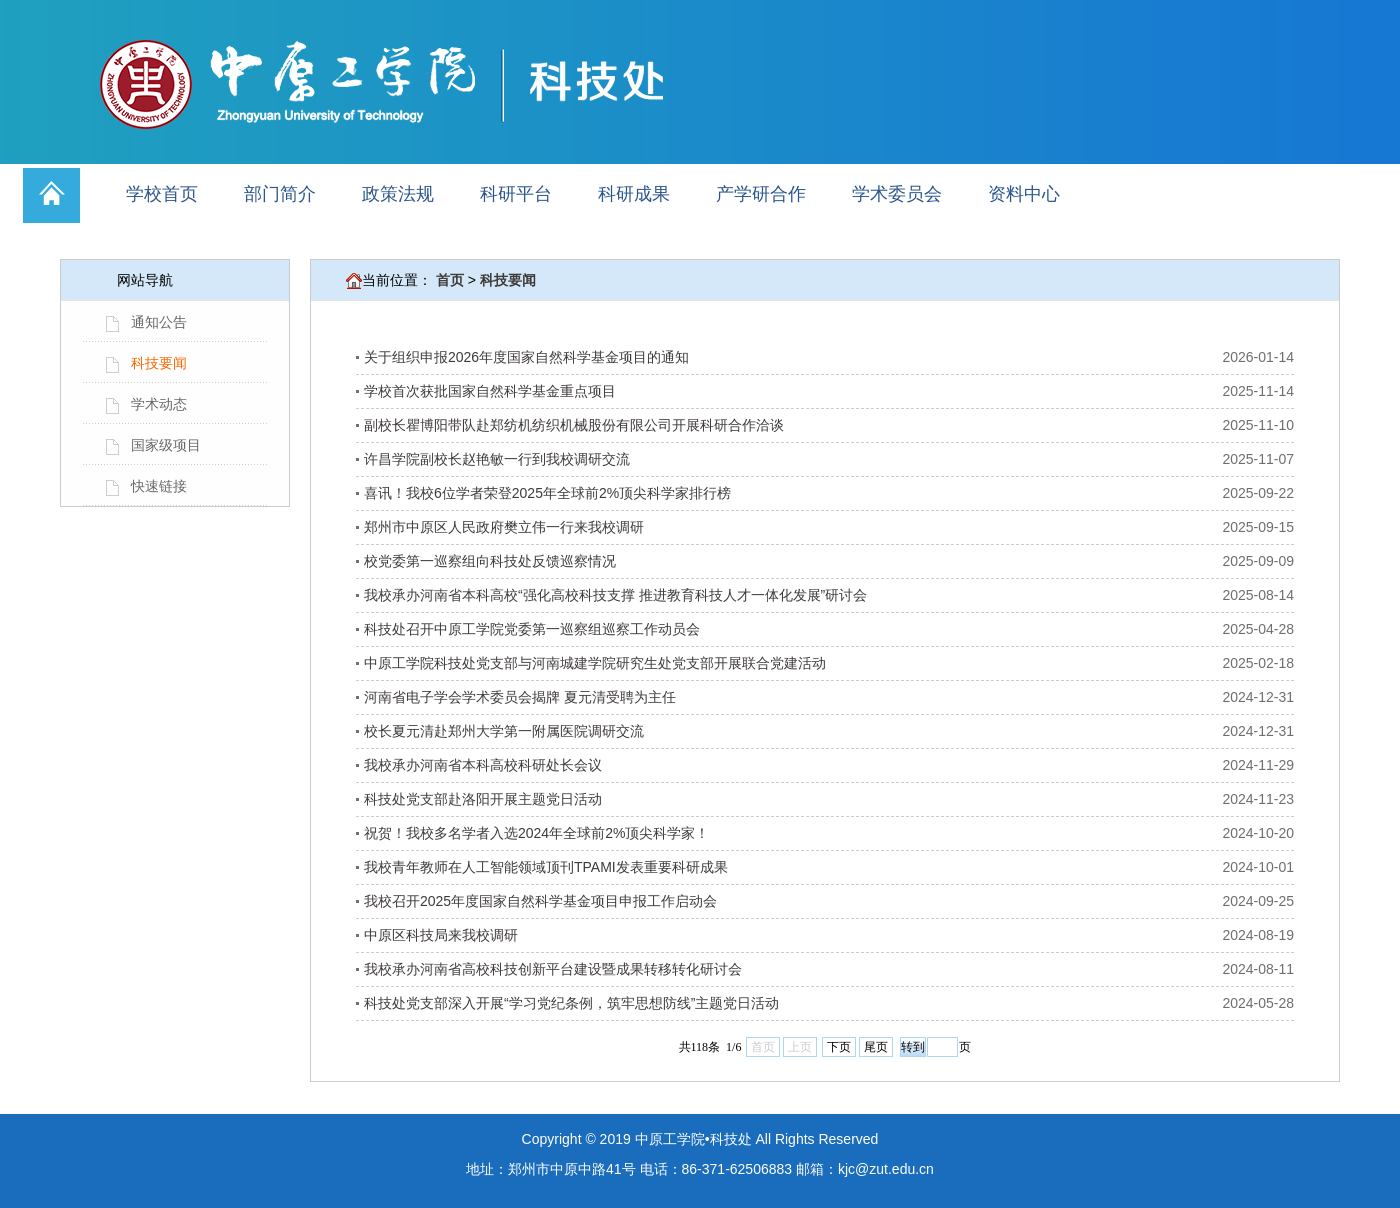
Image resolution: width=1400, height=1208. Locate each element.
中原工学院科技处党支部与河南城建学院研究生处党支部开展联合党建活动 (595, 663)
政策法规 (398, 194)
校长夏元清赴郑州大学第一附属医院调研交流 (504, 731)
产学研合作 (761, 194)
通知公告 (159, 322)
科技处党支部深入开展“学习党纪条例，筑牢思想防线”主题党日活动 (571, 1003)
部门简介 (280, 194)
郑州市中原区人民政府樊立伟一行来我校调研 (504, 527)
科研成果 (634, 194)
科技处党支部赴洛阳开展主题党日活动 (483, 799)
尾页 (876, 1047)
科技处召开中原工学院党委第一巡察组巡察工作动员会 (532, 629)
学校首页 (162, 194)
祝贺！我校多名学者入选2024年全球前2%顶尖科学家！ (536, 833)
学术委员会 (897, 194)
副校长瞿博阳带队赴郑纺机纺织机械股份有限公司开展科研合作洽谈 (574, 425)
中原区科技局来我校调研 (441, 935)
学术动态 (159, 404)
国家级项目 (166, 445)
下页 (839, 1047)
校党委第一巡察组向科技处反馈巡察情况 (490, 561)
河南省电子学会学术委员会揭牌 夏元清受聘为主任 (520, 697)
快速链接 (159, 486)
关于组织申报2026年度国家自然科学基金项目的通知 (526, 357)
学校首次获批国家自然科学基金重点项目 (490, 391)
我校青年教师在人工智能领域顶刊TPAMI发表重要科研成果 (546, 867)
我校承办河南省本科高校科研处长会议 (483, 765)
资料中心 (1024, 194)
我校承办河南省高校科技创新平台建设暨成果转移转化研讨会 (553, 969)
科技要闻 (159, 363)
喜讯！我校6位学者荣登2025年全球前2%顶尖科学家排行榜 (547, 493)
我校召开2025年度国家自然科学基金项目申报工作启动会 (540, 901)
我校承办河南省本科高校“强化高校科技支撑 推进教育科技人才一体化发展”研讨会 (615, 595)
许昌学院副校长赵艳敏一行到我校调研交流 (497, 459)
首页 (450, 280)
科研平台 (516, 194)
